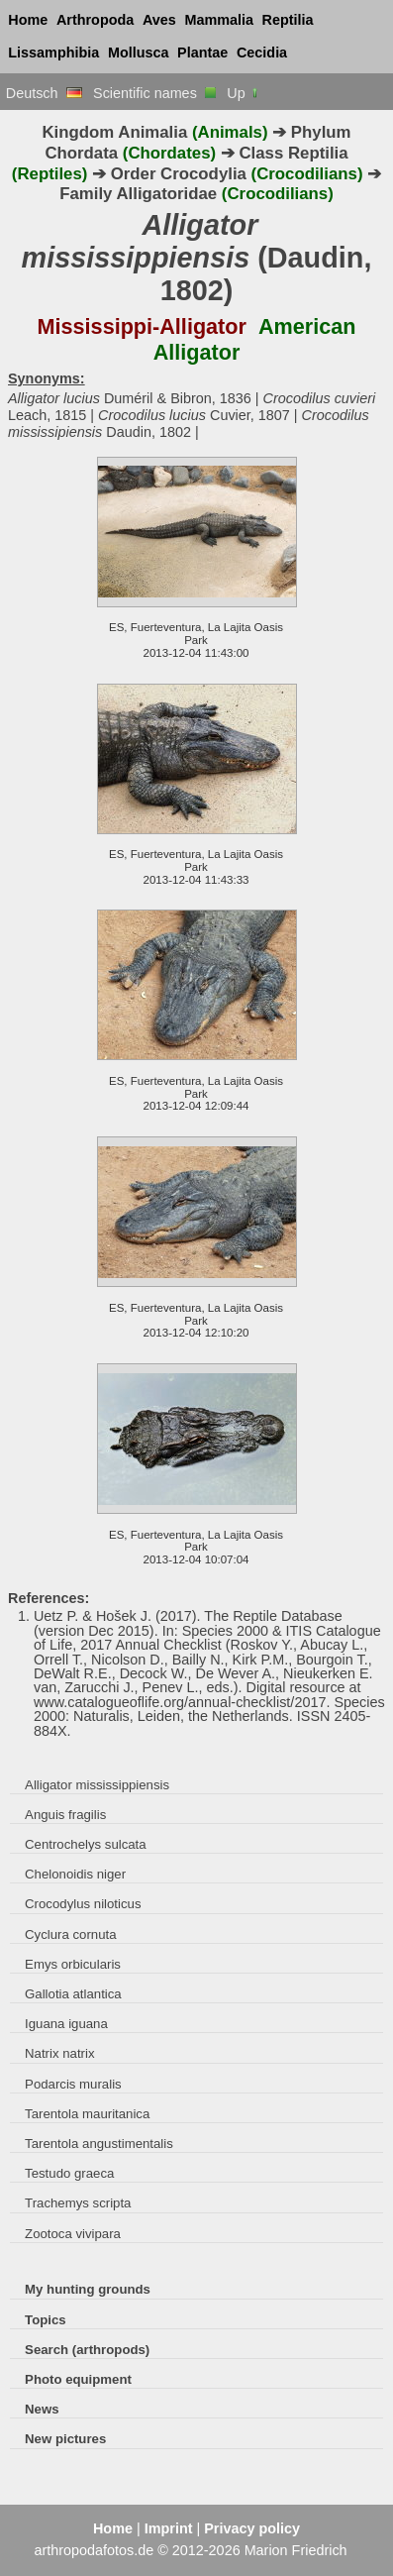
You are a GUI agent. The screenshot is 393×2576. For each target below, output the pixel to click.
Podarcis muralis (73, 2084)
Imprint (169, 2528)
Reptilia (288, 20)
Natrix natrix (59, 2053)
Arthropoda (95, 20)
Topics (45, 2319)
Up (243, 93)
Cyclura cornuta (70, 1934)
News (42, 2409)
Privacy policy (252, 2528)
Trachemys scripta (78, 2203)
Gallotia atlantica (73, 1993)
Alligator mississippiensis (97, 1784)
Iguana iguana (66, 2023)
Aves (159, 20)
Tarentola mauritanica (87, 2113)
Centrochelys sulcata (86, 1844)
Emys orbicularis (73, 1964)
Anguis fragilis (65, 1814)
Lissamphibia (53, 52)
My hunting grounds (87, 2289)
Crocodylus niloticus (83, 1903)
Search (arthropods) (87, 2349)
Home (28, 20)
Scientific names (154, 93)
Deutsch (44, 93)
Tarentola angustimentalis (99, 2143)
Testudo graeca (69, 2173)
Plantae (202, 52)
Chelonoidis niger (75, 1874)
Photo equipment (78, 2379)
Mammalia (218, 20)
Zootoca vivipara (73, 2233)
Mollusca (138, 52)
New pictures (65, 2438)
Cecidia (262, 52)
